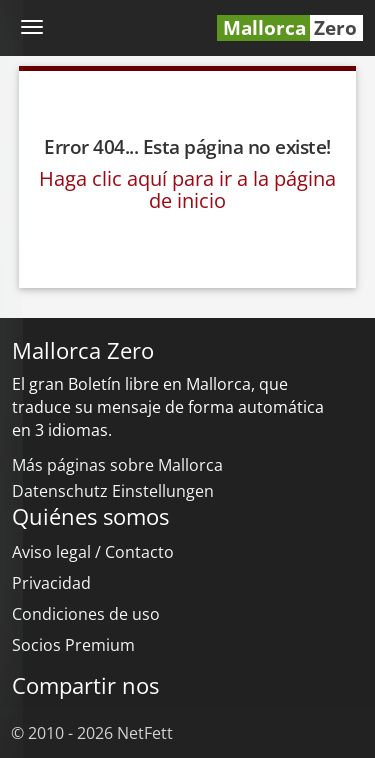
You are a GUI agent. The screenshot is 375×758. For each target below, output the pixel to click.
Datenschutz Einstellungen (113, 491)
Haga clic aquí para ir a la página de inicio (187, 189)
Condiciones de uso (86, 614)
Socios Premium (73, 645)
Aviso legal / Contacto (93, 552)
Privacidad (51, 583)
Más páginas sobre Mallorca (117, 465)
